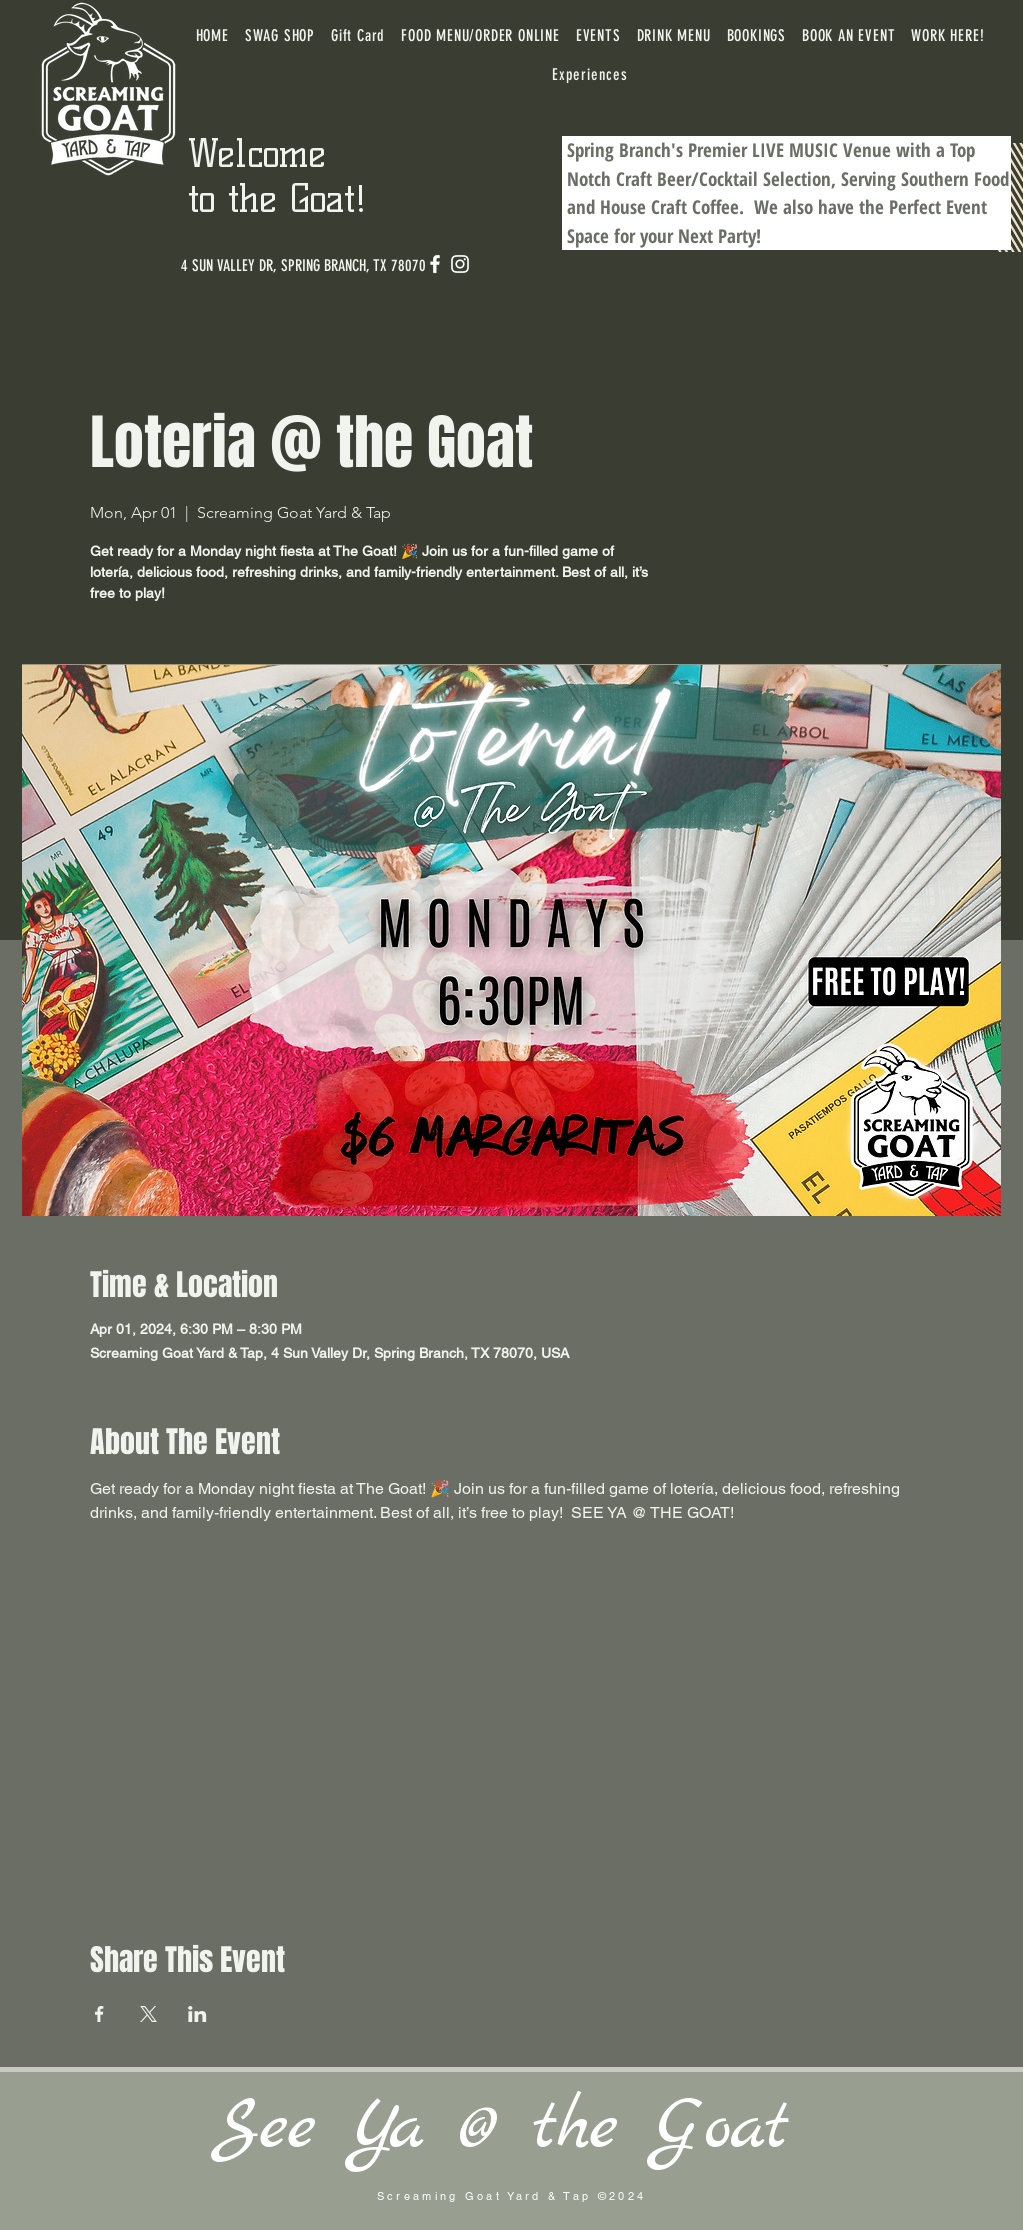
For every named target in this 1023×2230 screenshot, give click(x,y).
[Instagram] (460, 264)
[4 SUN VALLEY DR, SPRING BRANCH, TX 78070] (303, 266)
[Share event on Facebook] (99, 2014)
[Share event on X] (148, 2014)
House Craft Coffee (669, 207)
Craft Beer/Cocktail (687, 179)
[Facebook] (435, 264)
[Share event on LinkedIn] (197, 2014)
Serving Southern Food (925, 179)
